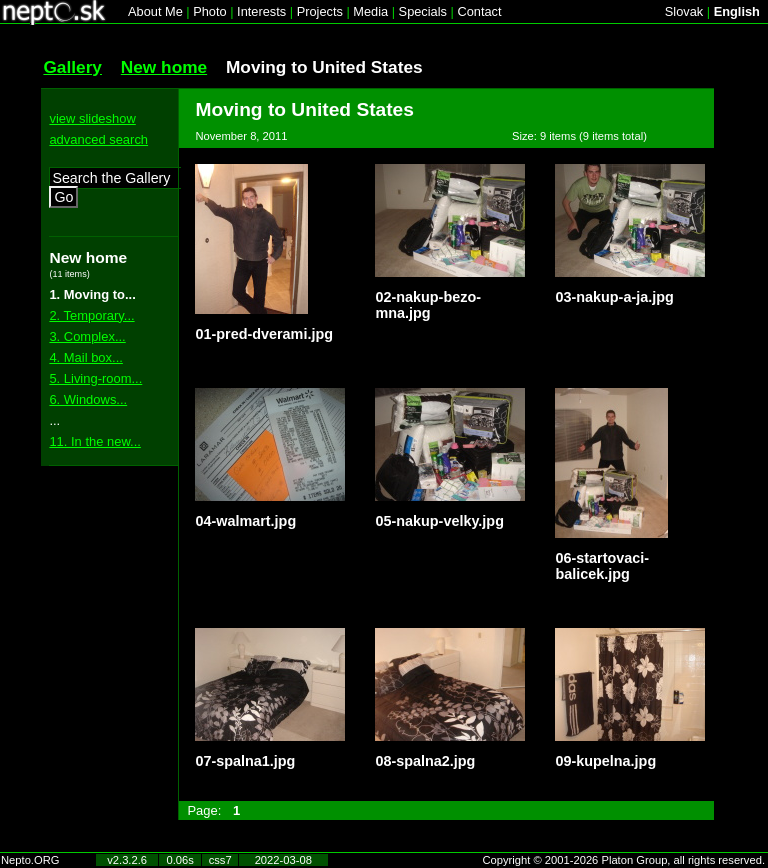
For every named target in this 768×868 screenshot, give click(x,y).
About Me (155, 11)
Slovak (684, 11)
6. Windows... (88, 399)
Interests (261, 11)
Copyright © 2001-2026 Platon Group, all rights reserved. (624, 860)
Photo (209, 11)
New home (164, 67)
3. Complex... (87, 336)
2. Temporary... (91, 315)
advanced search (98, 139)
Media (370, 11)
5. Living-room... (95, 378)
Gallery (72, 67)
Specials (423, 11)
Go (63, 197)
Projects (320, 11)
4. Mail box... (85, 357)
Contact (479, 11)
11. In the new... (94, 441)
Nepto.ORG (30, 860)
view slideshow (92, 118)
